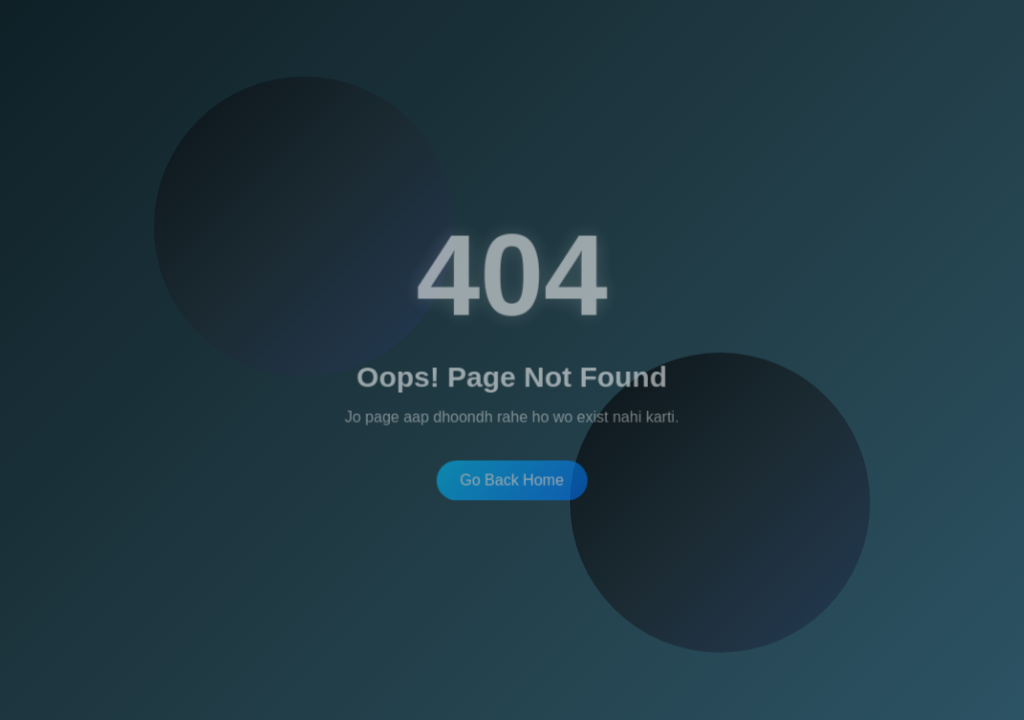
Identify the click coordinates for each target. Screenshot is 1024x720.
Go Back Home (512, 475)
